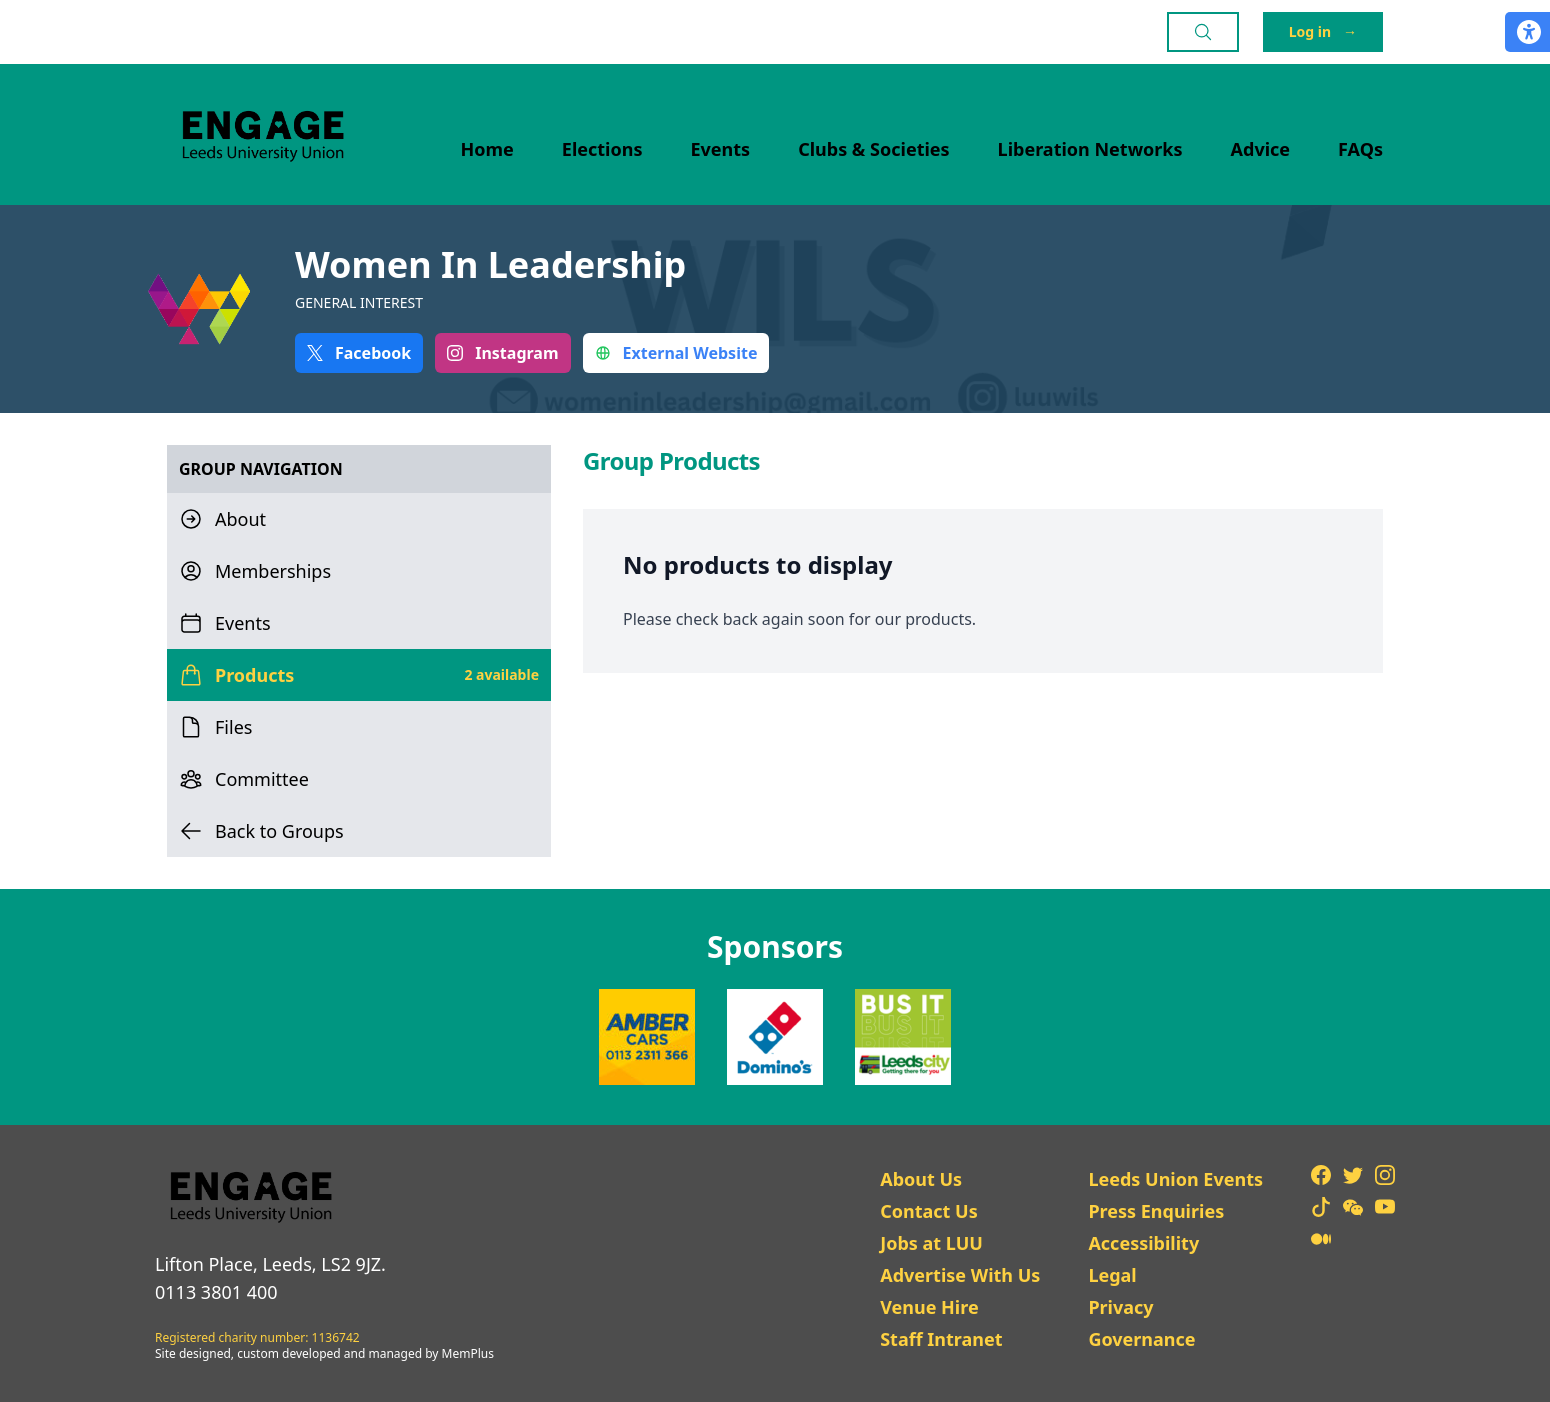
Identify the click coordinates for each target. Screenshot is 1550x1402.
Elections (602, 149)
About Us (921, 1179)
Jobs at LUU (931, 1243)
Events (721, 149)
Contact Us (929, 1211)
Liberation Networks (1090, 149)
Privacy (1120, 1307)
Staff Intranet (941, 1339)
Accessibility (1143, 1243)
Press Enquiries (1156, 1211)
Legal (1112, 1275)
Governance (1141, 1339)
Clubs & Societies (873, 149)
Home (487, 149)
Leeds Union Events (1175, 1179)
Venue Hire (929, 1307)
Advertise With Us (960, 1275)
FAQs (1360, 149)
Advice (1261, 149)
